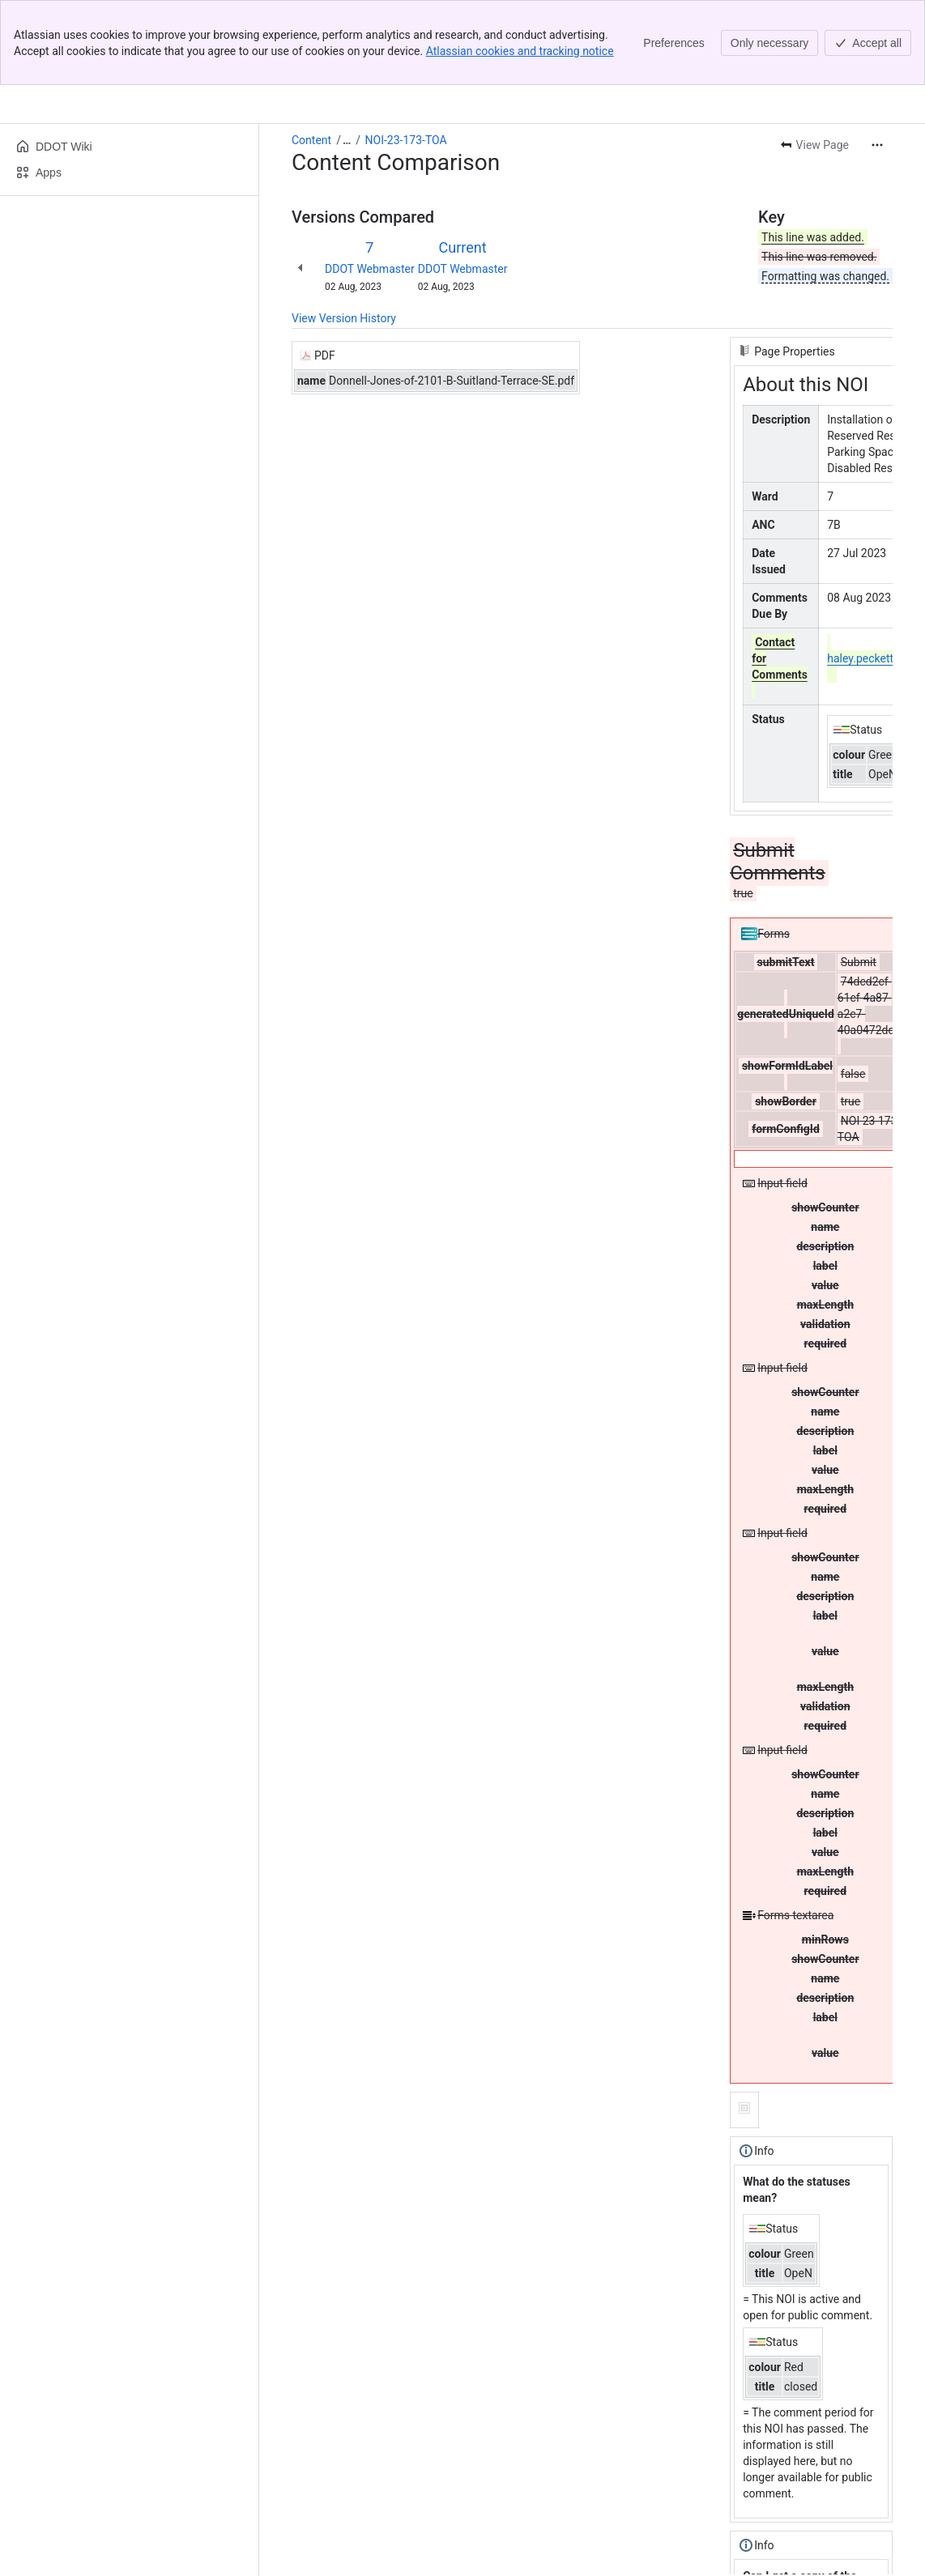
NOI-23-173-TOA (406, 55)
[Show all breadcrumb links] (347, 55)
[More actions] (877, 60)
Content (311, 55)
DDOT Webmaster (370, 183)
